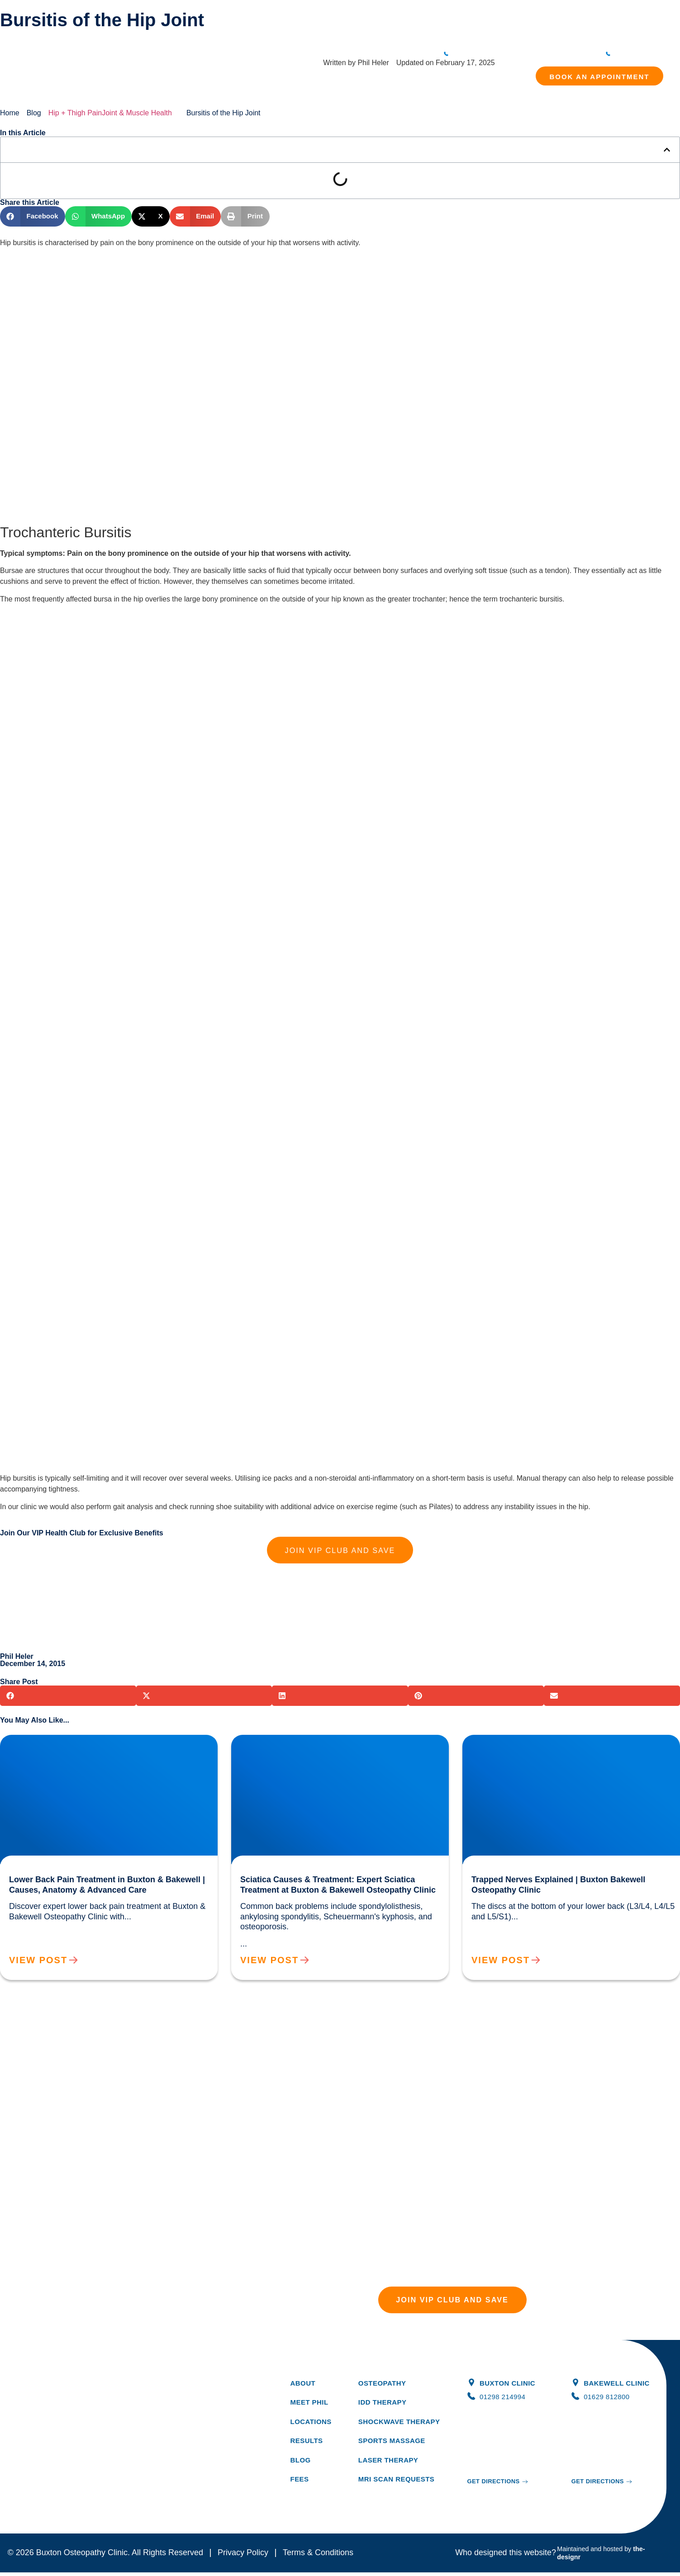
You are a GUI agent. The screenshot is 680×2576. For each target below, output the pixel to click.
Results (397, 33)
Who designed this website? (505, 2556)
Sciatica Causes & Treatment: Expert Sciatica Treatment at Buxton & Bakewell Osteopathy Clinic (331, 1745)
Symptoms (337, 33)
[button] (666, 149)
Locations (454, 33)
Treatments (295, 33)
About (260, 33)
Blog (424, 33)
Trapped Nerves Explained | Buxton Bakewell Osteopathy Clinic (560, 1745)
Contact (488, 33)
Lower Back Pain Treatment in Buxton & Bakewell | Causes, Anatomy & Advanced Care (102, 1745)
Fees (370, 33)
